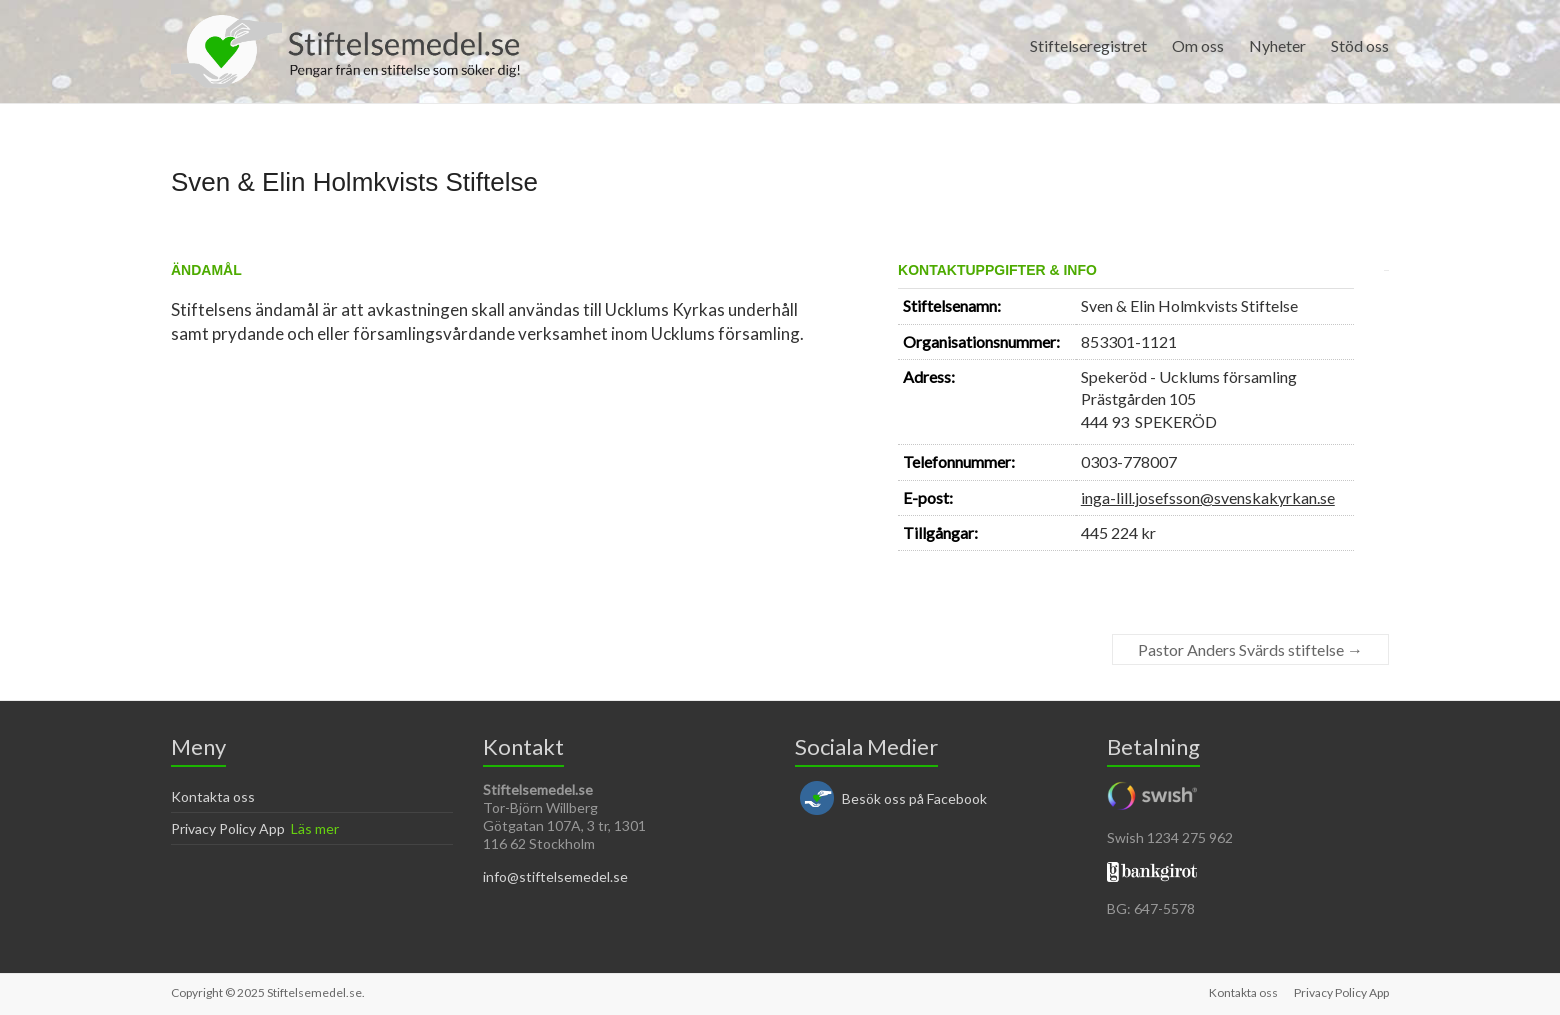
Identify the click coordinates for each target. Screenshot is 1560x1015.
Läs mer (315, 828)
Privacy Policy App (228, 828)
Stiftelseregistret (1088, 45)
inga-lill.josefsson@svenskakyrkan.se (1208, 497)
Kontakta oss (213, 796)
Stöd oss (1360, 45)
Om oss (1198, 45)
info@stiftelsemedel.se (555, 876)
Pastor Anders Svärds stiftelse (1250, 649)
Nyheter (1277, 45)
